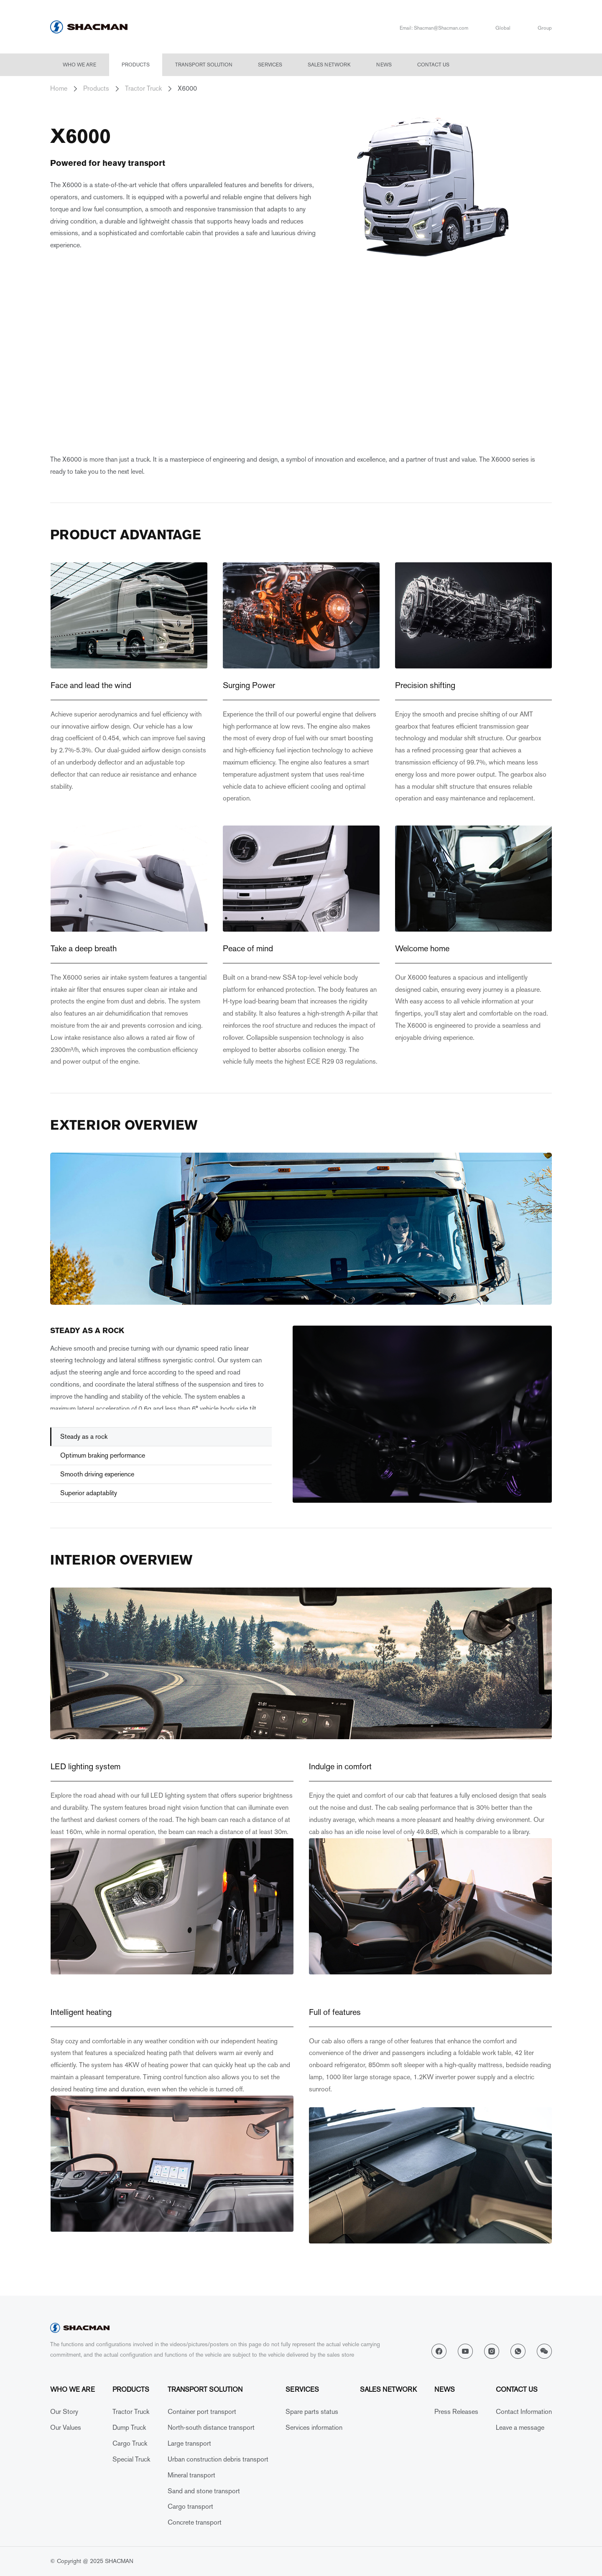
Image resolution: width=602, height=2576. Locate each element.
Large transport (189, 2443)
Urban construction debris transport (218, 2459)
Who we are (79, 65)
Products (136, 65)
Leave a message (520, 2427)
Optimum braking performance (102, 1455)
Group (545, 28)
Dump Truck (129, 2427)
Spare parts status (312, 2412)
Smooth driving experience (97, 1474)
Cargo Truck (129, 2443)
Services (270, 65)
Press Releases (456, 2412)
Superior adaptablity (88, 1493)
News (384, 65)
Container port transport (202, 2412)
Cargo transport (190, 2506)
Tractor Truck (143, 88)
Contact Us (433, 65)
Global (502, 28)
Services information (314, 2427)
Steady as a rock (83, 1436)
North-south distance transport (211, 2427)
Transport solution (203, 65)
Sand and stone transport (204, 2491)
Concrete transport (195, 2522)
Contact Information (524, 2412)
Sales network (329, 65)
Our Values (65, 2427)
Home (58, 88)
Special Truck (131, 2459)
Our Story (64, 2412)
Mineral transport (191, 2475)
